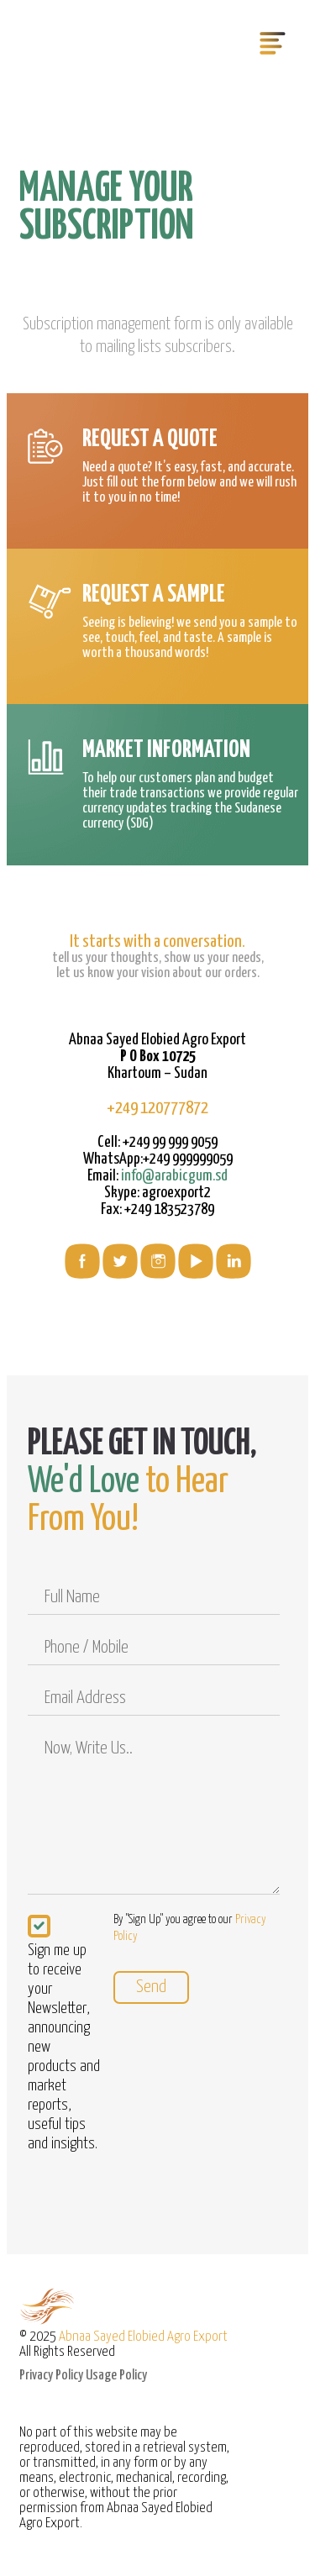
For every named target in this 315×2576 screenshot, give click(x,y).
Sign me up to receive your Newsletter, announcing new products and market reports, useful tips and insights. (64, 2046)
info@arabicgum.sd (174, 1176)
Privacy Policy (51, 2375)
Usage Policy (116, 2375)
